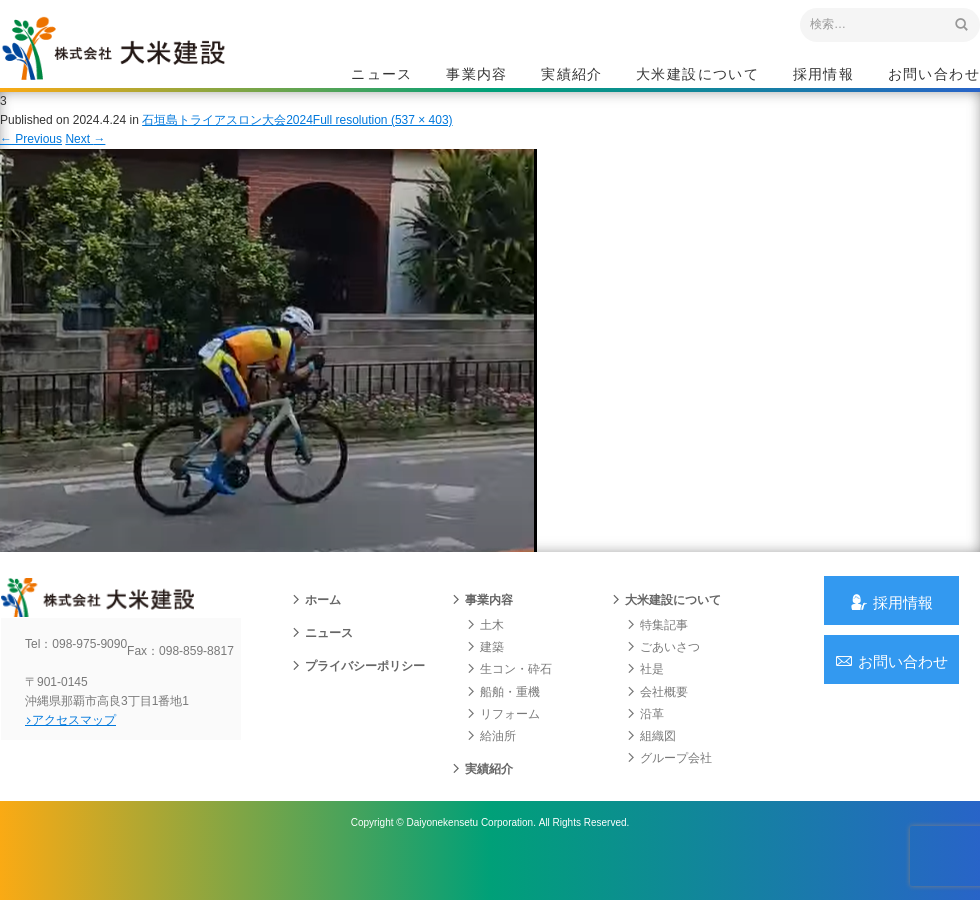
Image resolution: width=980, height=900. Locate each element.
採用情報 (824, 76)
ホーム (315, 631)
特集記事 (656, 656)
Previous (31, 158)
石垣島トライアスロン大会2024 (227, 139)
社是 (644, 700)
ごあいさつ (662, 678)
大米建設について (697, 76)
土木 (484, 656)
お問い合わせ (934, 76)
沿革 (644, 745)
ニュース (382, 76)
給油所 (490, 767)
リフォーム (502, 745)
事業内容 (477, 76)
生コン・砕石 (508, 700)
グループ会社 (668, 789)
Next (85, 158)
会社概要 (656, 722)
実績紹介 (572, 76)
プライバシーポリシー (357, 697)
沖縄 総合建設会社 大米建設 (139, 66)
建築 (484, 678)
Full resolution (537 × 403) (383, 139)
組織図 (650, 767)
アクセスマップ (85, 767)
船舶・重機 (502, 722)
